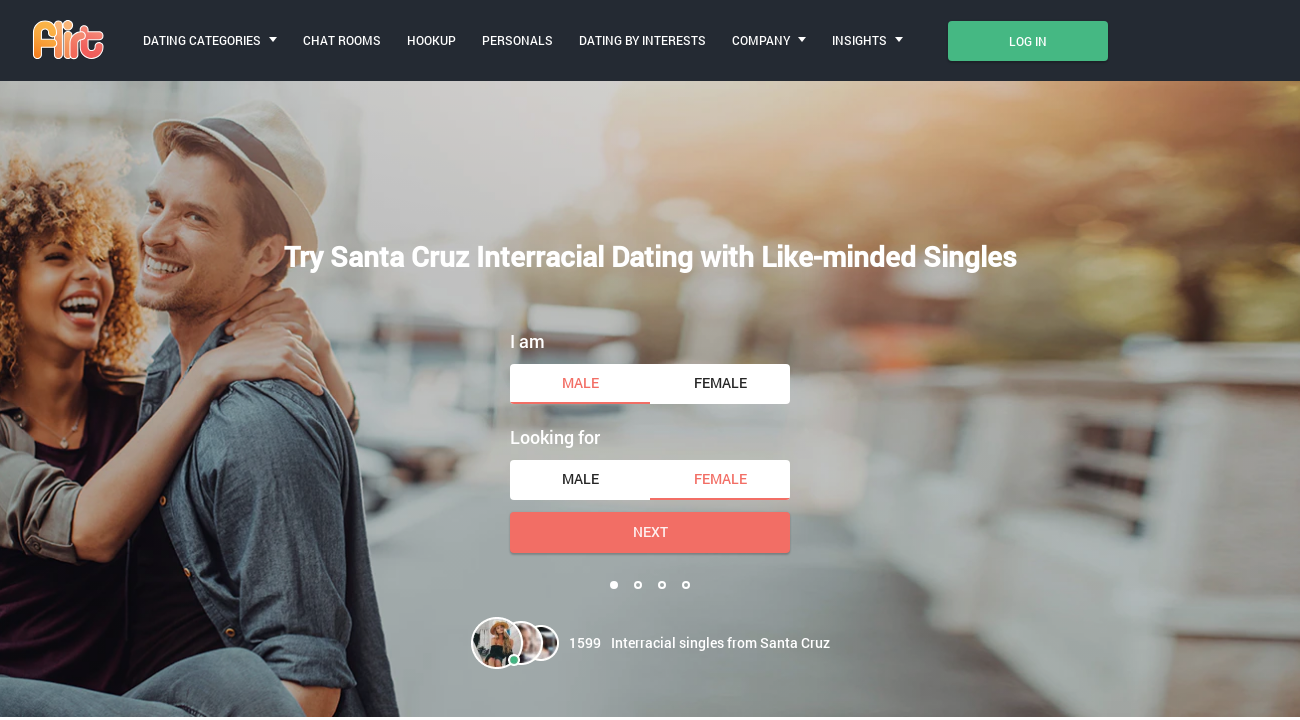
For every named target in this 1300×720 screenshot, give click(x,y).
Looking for (555, 437)
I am (527, 341)
